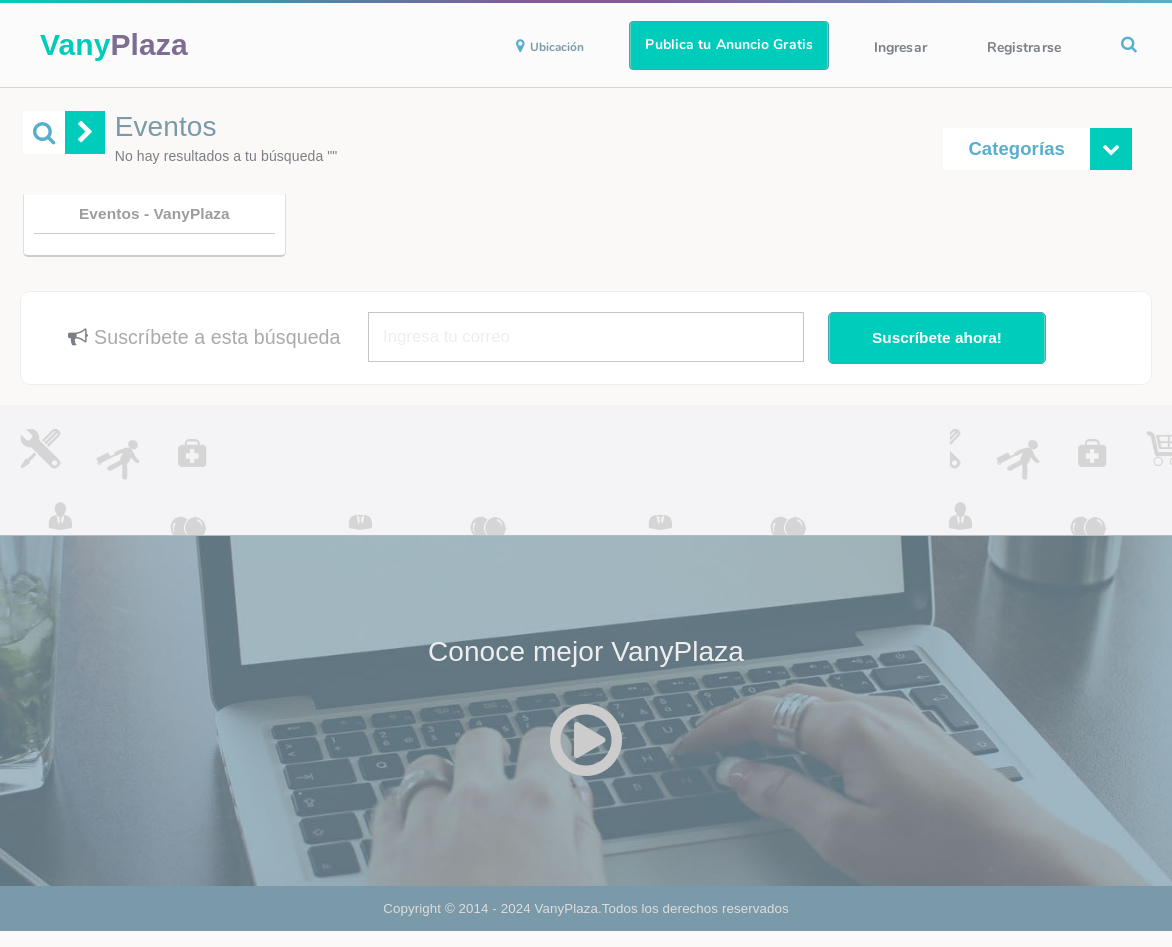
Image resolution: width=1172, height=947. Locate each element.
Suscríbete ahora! (937, 337)
